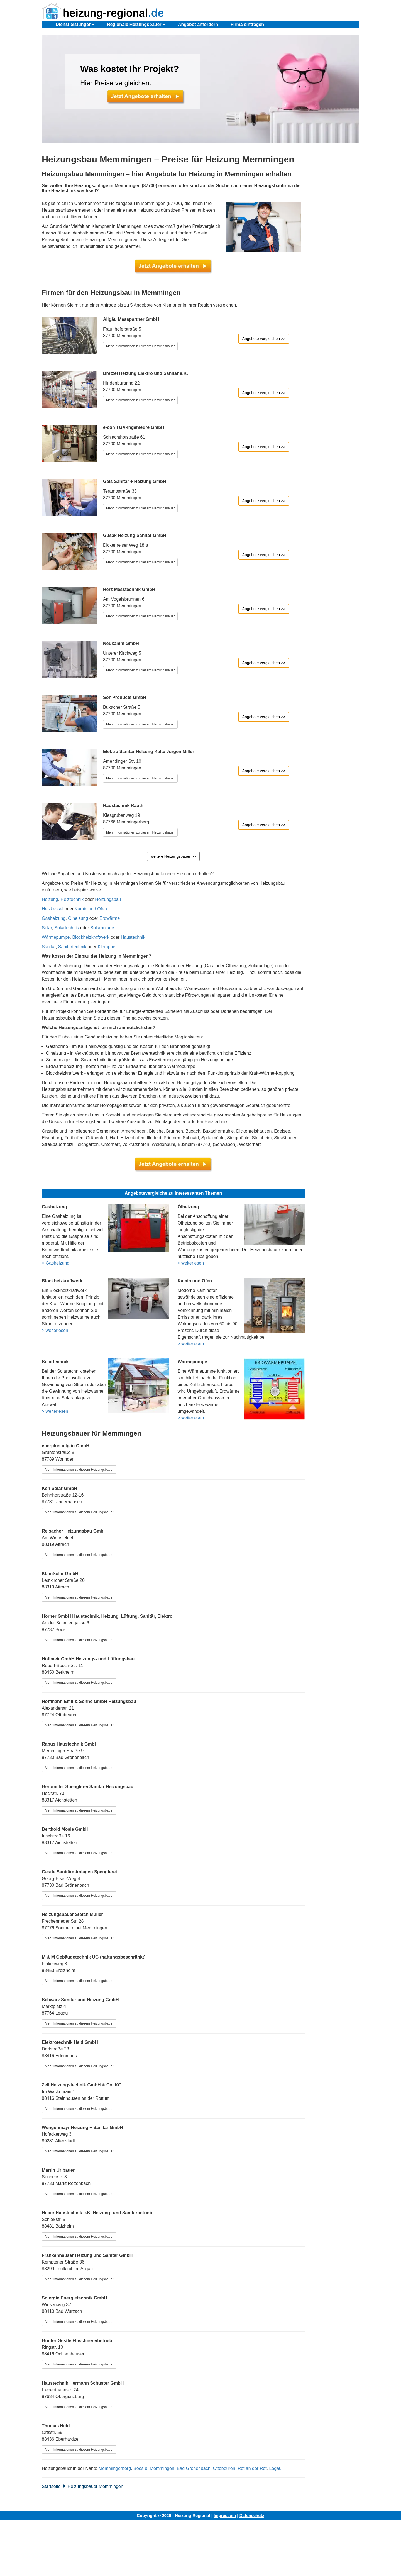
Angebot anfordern (198, 24)
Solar (47, 927)
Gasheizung (53, 918)
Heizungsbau (108, 899)
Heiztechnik (72, 899)
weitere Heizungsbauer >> (173, 856)
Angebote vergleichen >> (264, 338)
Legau (275, 2468)
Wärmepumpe (56, 937)
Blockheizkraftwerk (90, 937)
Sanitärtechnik (72, 946)
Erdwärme (109, 918)
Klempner (107, 946)
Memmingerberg (115, 2468)
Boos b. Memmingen (153, 2468)
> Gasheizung (55, 1263)
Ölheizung (78, 918)
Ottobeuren (224, 2468)
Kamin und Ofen (91, 908)
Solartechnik (66, 927)
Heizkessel (52, 908)
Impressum (225, 2515)
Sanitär (49, 946)
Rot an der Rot (252, 2468)
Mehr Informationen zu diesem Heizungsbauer (140, 346)
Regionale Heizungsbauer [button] (136, 24)
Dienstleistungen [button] (75, 24)
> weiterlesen (191, 1263)
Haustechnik (133, 937)
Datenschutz (251, 2515)
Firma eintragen (247, 24)
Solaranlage (102, 927)
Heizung (50, 899)
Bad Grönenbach (194, 2468)
